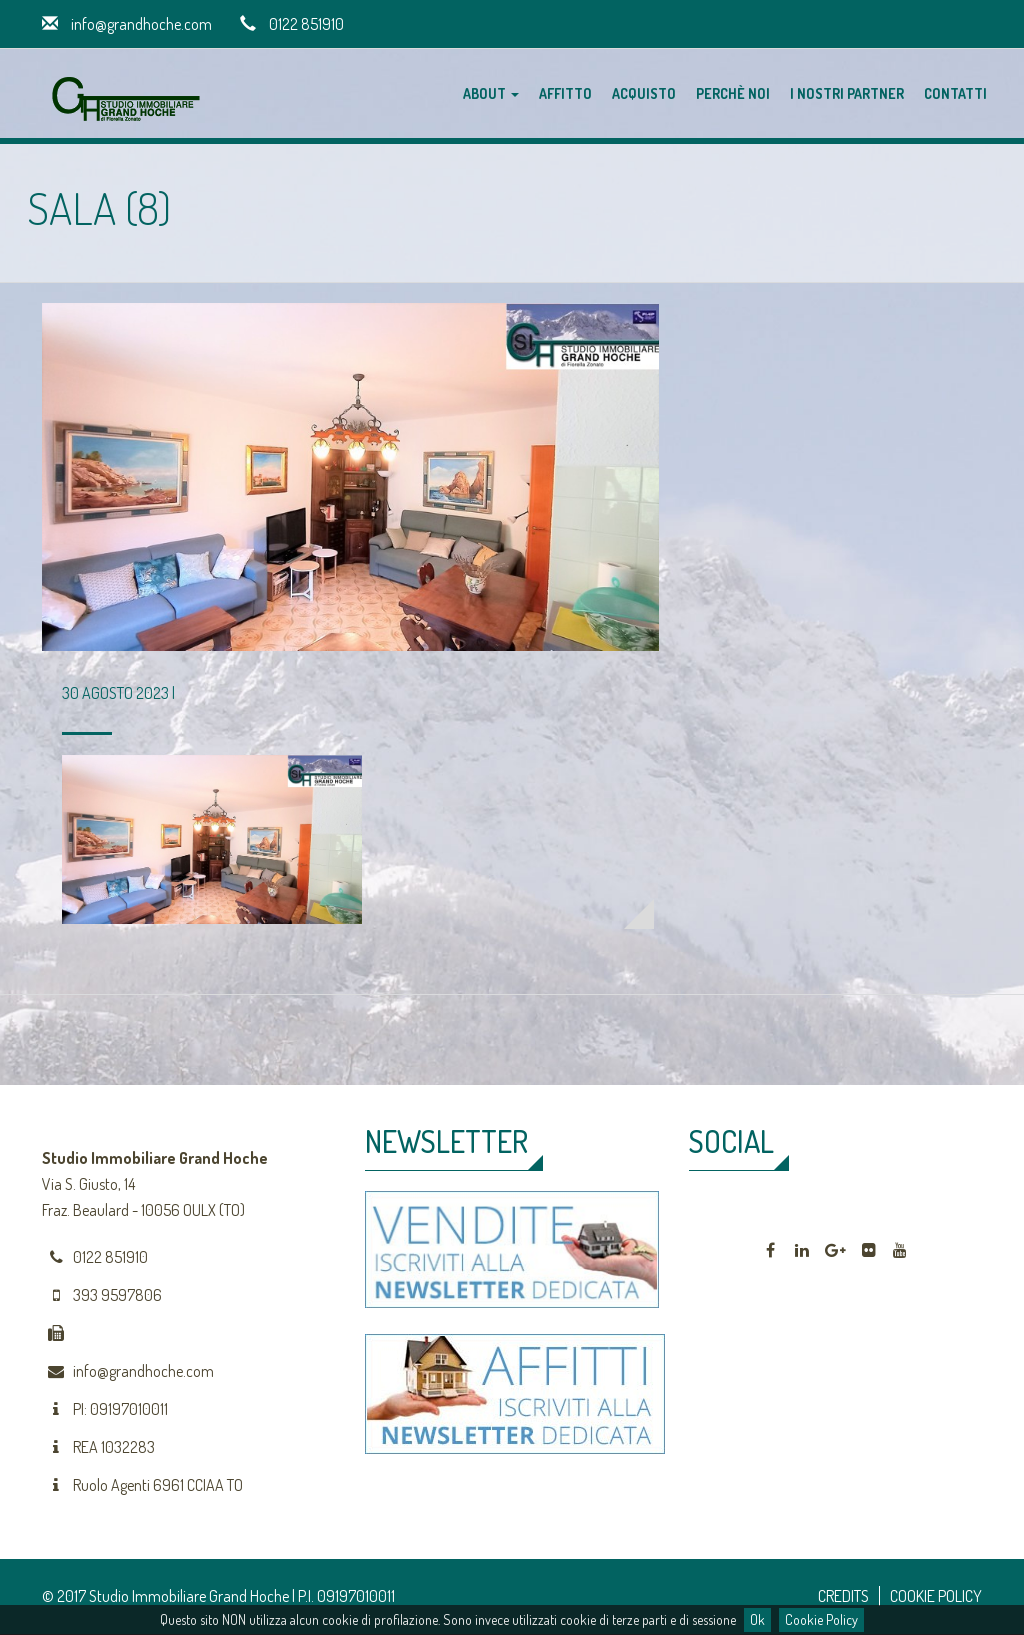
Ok (757, 1619)
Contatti (955, 93)
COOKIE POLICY (936, 1596)
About (491, 93)
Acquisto (644, 93)
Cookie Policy (821, 1619)
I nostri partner (847, 93)
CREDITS (843, 1596)
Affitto (565, 93)
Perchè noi (733, 93)
